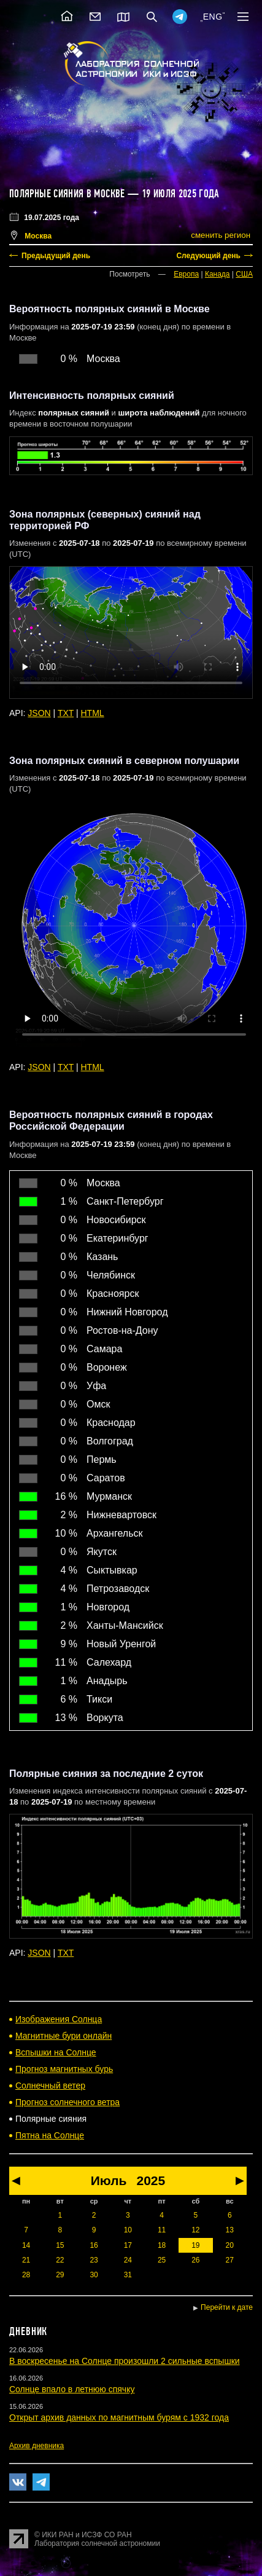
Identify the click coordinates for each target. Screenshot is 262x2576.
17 (128, 2245)
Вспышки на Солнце (55, 2052)
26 (195, 2260)
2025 (151, 2180)
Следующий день (208, 255)
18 (162, 2245)
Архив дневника (36, 2445)
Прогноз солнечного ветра (67, 2102)
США (244, 274)
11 (162, 2230)
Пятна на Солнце (49, 2135)
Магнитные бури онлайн (63, 2036)
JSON (39, 713)
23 (94, 2260)
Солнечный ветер (50, 2085)
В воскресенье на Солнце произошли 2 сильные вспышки (124, 2361)
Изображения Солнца (58, 2019)
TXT (66, 713)
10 (128, 2230)
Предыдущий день (55, 255)
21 (26, 2260)
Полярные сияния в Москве (67, 193)
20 (230, 2245)
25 (162, 2260)
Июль (109, 2180)
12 (195, 2230)
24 (128, 2260)
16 (94, 2245)
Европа (186, 274)
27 (230, 2260)
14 (26, 2245)
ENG (213, 17)
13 (230, 2230)
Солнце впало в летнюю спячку (71, 2389)
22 (60, 2260)
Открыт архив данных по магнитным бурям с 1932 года (119, 2417)
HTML (92, 713)
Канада (217, 274)
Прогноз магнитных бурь (64, 2069)
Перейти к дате (227, 2307)
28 (26, 2275)
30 (94, 2275)
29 (60, 2275)
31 (128, 2275)
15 (60, 2245)
